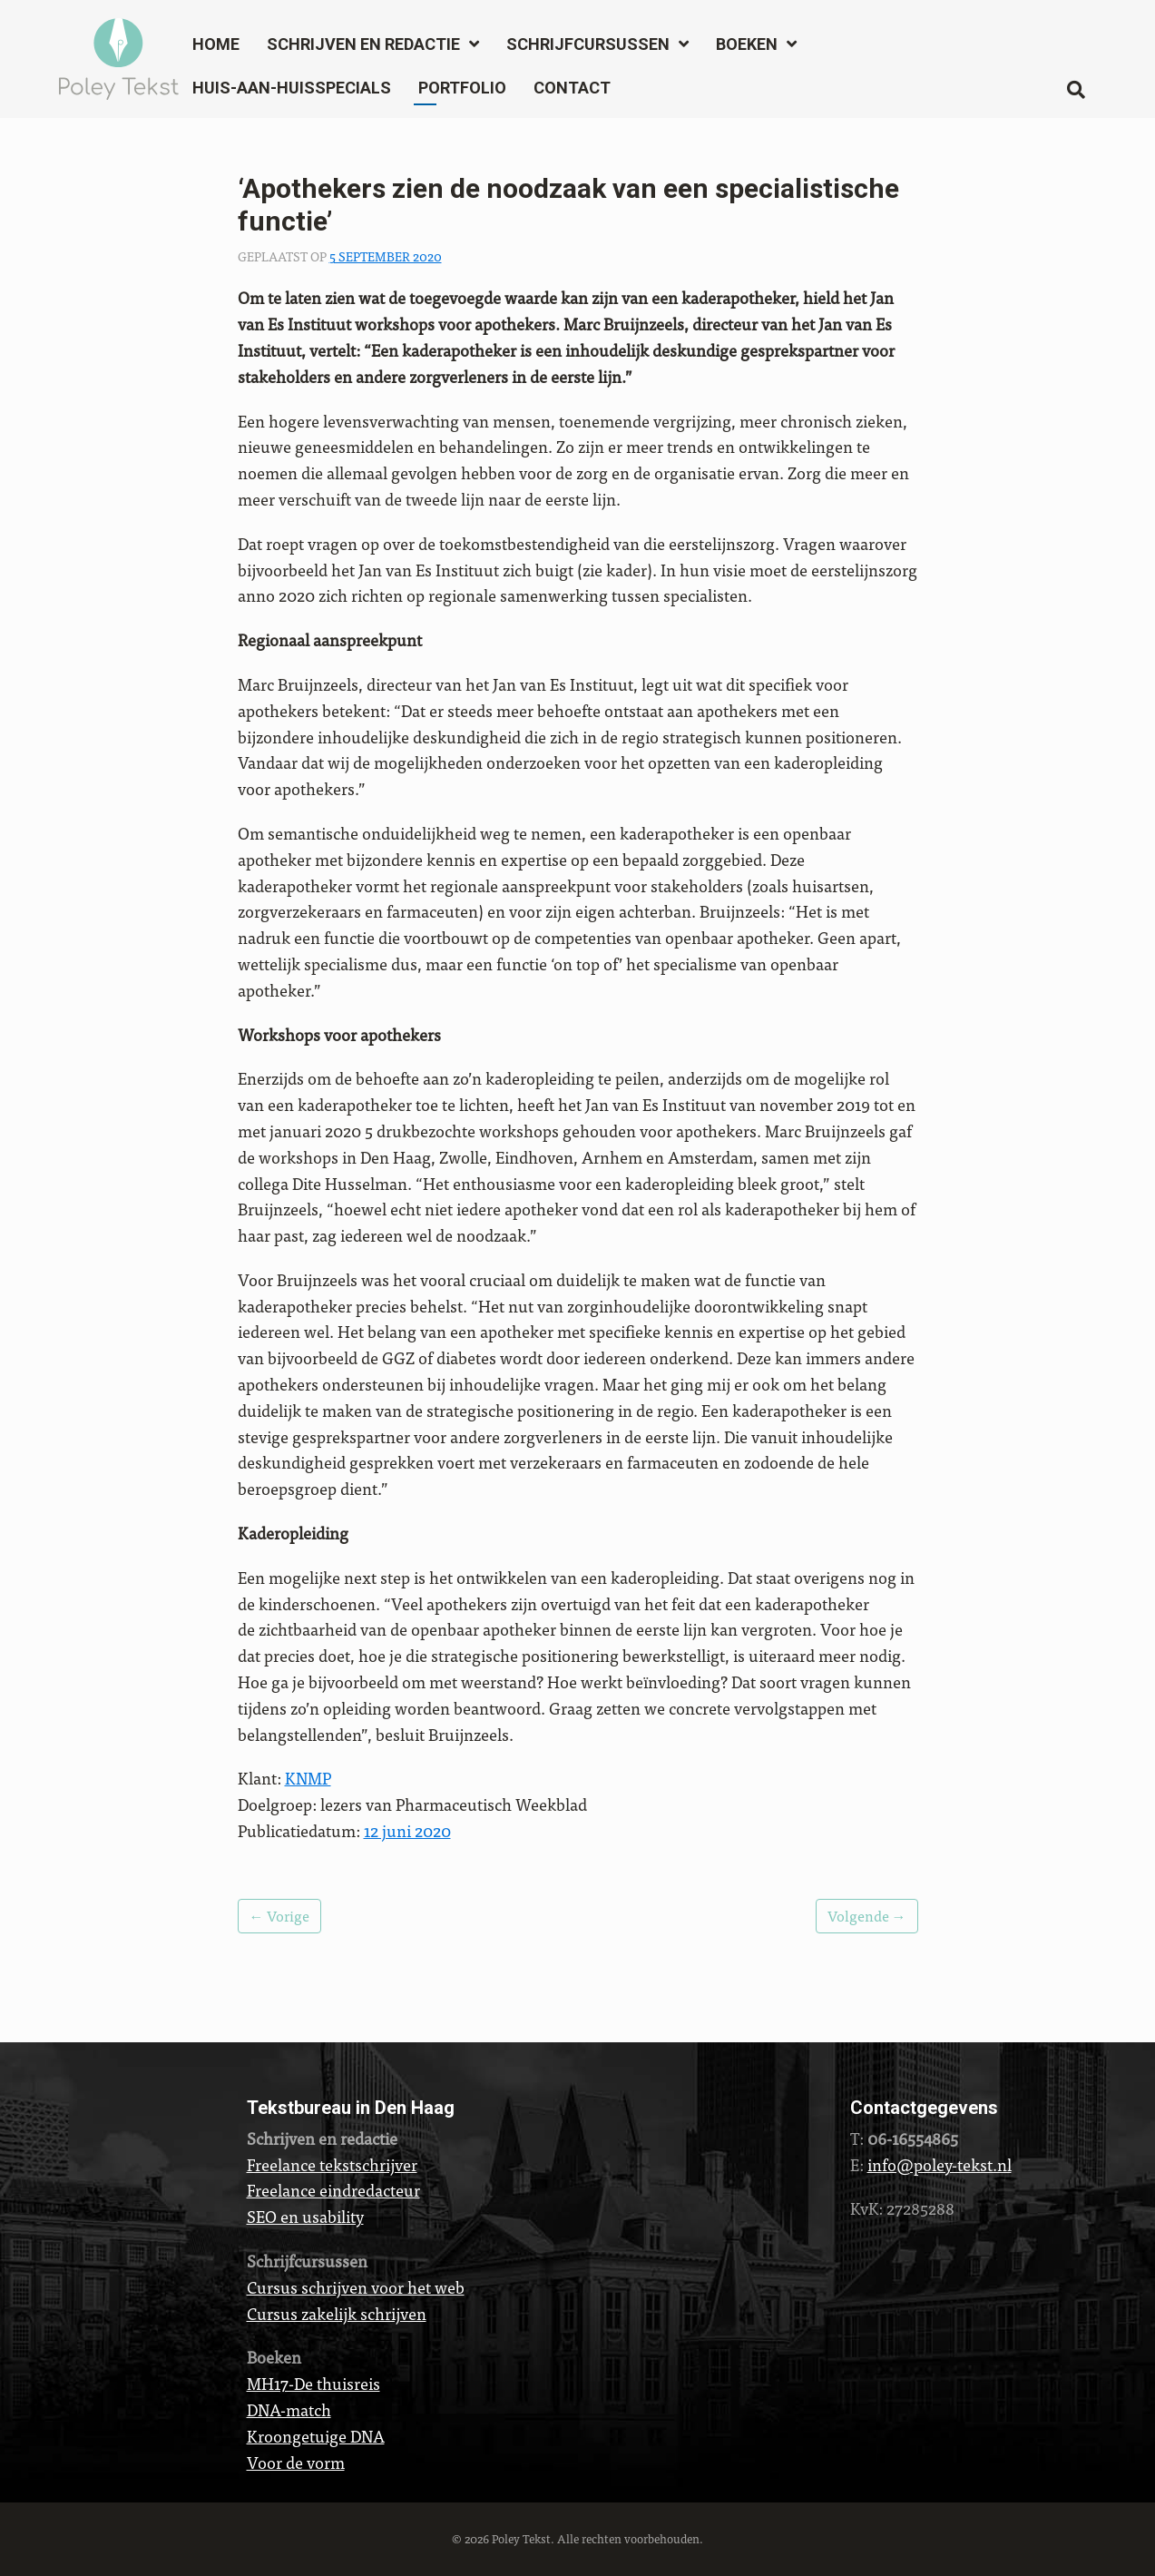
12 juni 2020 (407, 1830)
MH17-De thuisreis (313, 2383)
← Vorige (279, 1915)
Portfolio (462, 87)
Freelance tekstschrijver (332, 2164)
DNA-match (289, 2409)
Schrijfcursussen (588, 44)
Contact (572, 87)
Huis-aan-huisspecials (291, 87)
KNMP (308, 1778)
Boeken (747, 44)
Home (216, 44)
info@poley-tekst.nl (939, 2164)
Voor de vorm (296, 2462)
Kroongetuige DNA (316, 2436)
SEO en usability (305, 2216)
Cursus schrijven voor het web (356, 2287)
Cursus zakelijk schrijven (336, 2313)
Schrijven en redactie (363, 44)
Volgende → (866, 1915)
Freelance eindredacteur (333, 2190)
